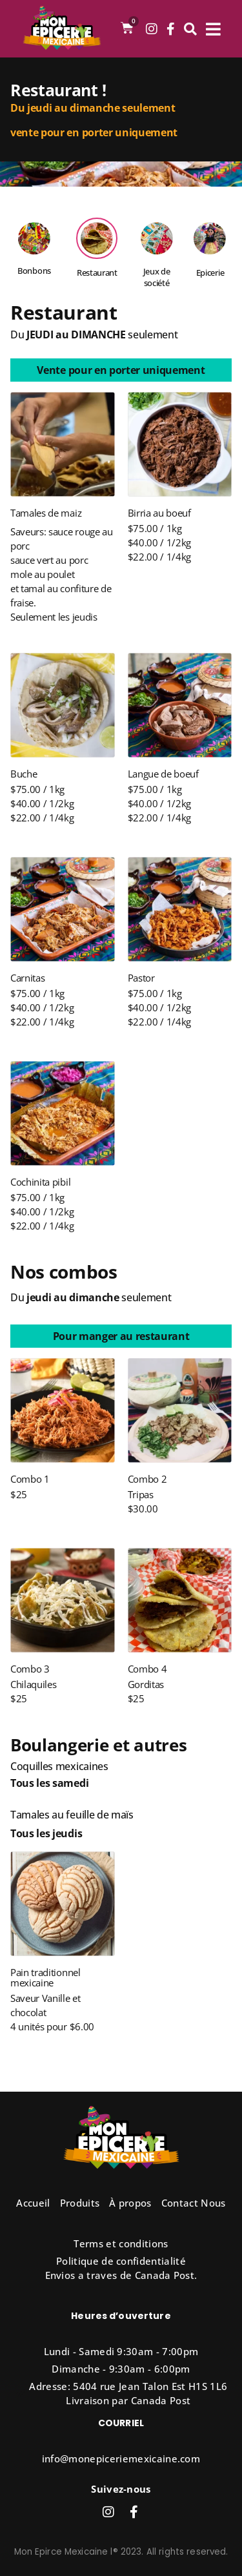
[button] (121, 370)
